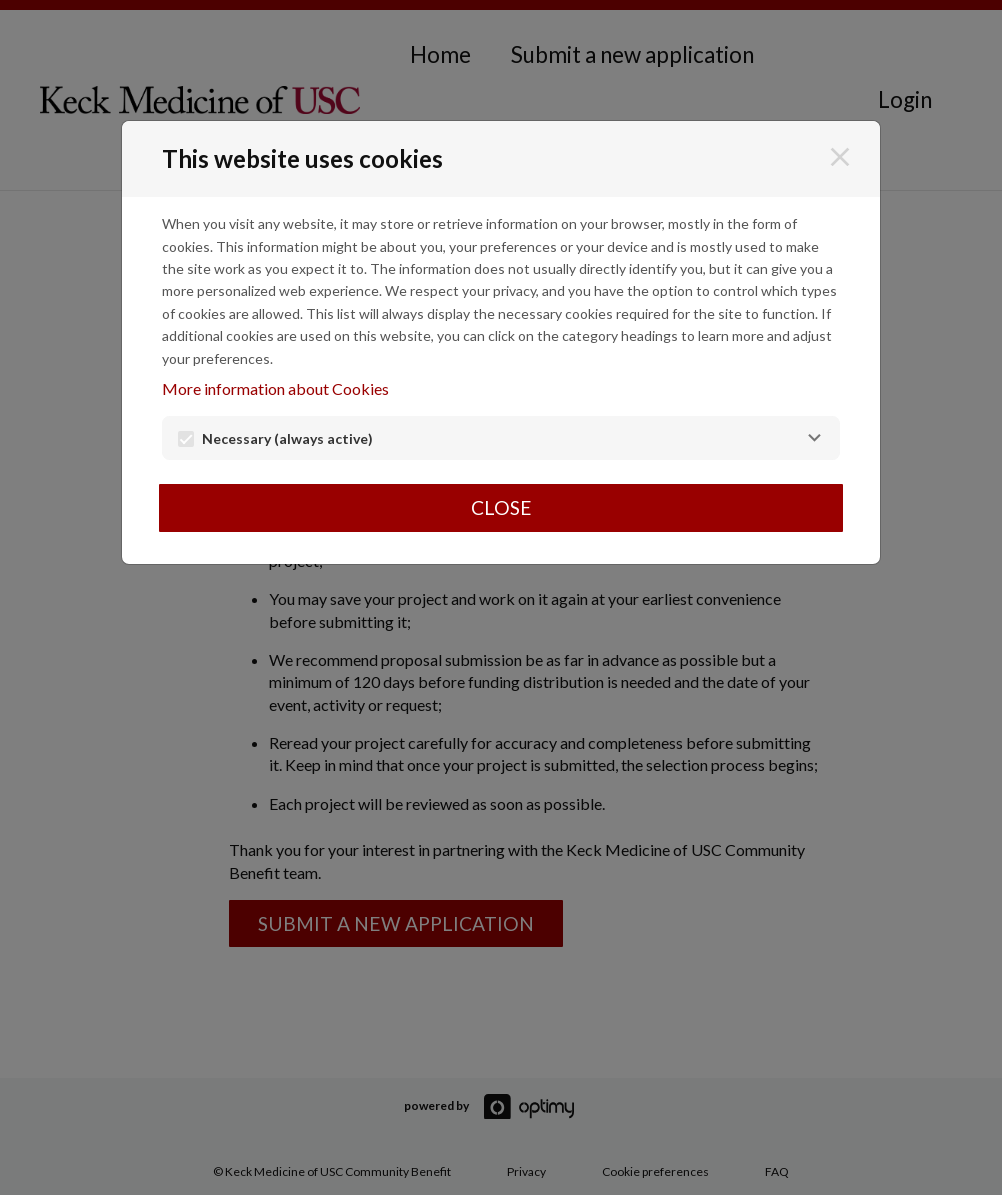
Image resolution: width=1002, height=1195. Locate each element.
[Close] (840, 157)
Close (501, 507)
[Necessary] (814, 438)
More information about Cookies (275, 388)
